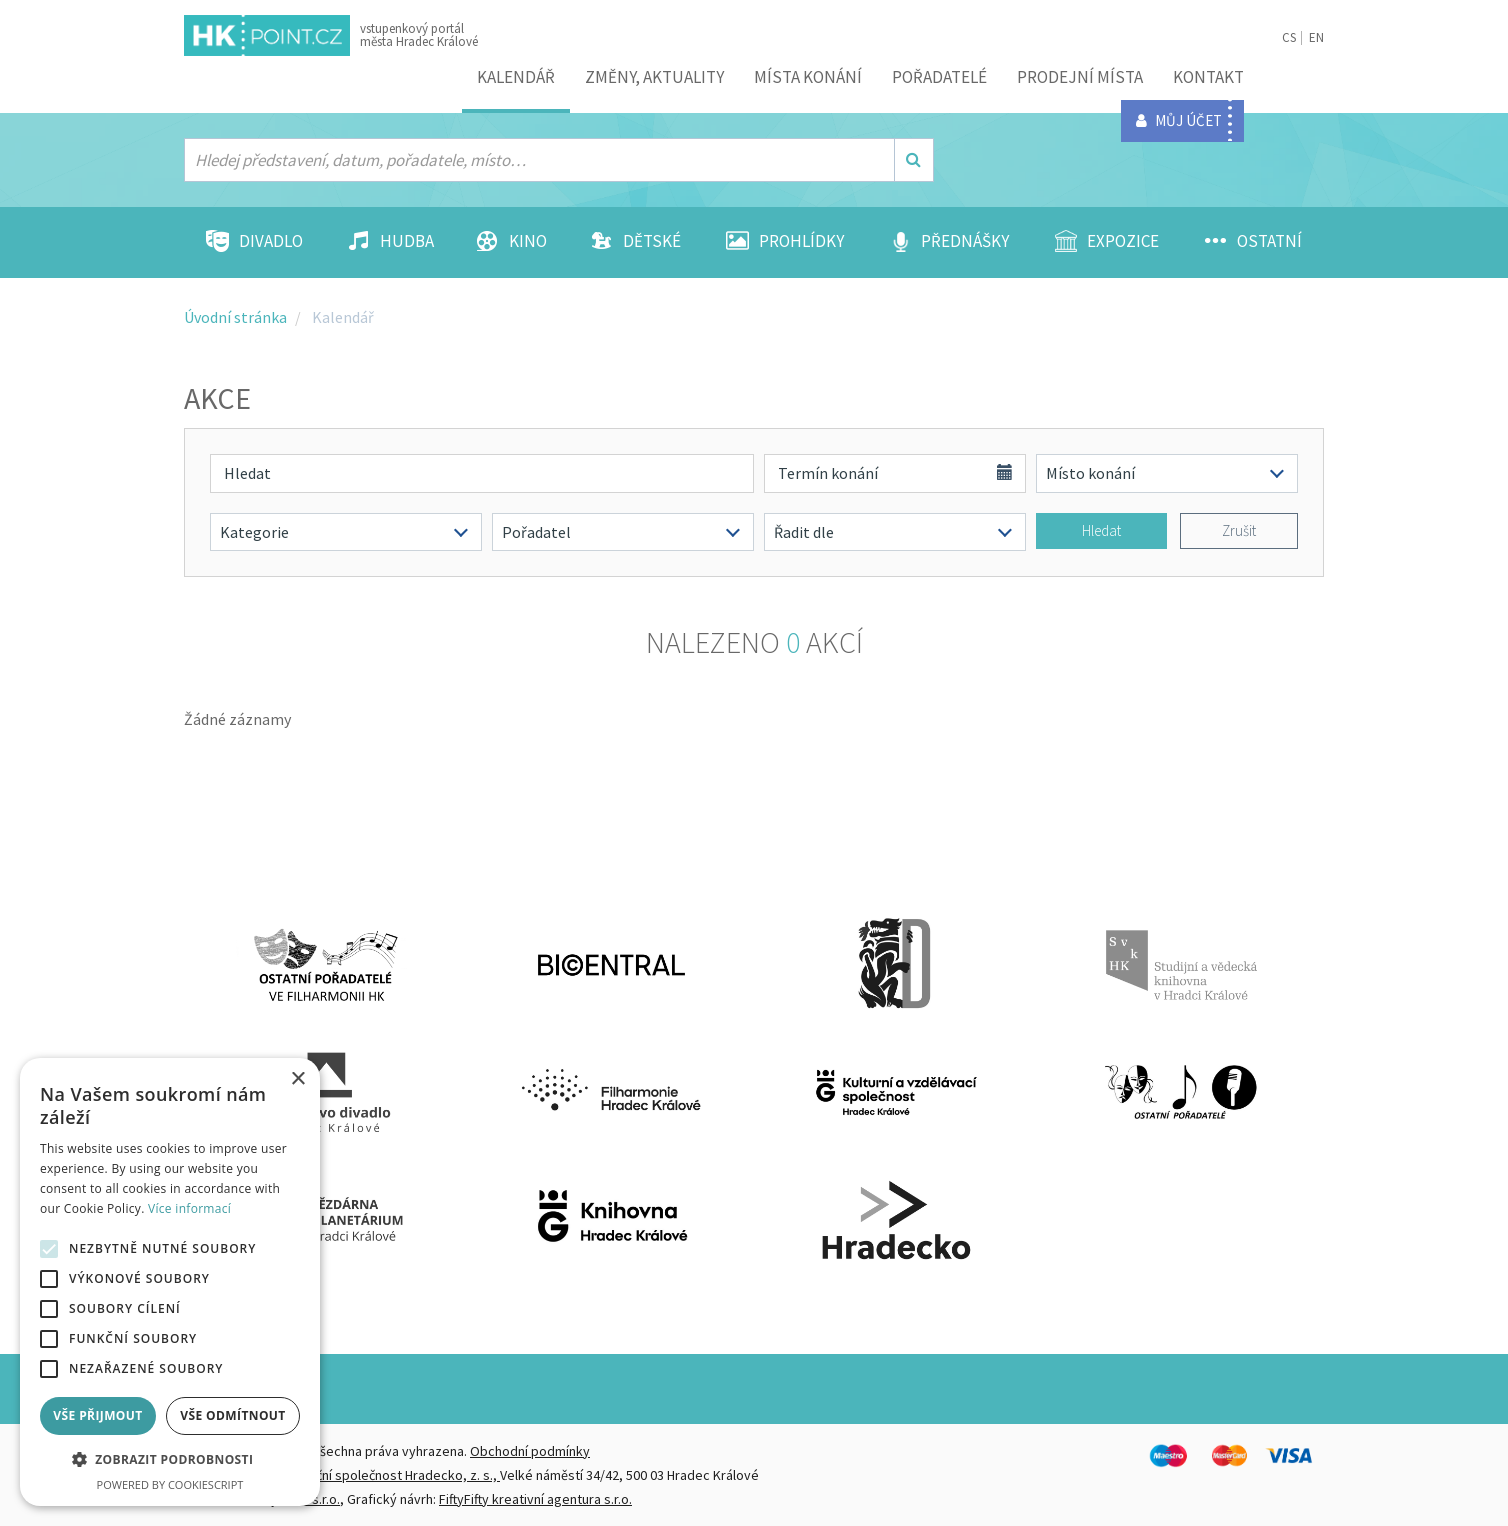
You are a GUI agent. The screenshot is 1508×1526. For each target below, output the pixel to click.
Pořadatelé (939, 77)
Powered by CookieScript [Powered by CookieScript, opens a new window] (170, 1484)
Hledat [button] (1101, 530)
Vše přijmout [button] (97, 1415)
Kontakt (1208, 77)
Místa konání (808, 77)
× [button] (297, 1079)
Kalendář (516, 77)
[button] (170, 1460)
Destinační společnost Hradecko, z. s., (385, 1475)
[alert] (170, 1282)
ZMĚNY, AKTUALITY (654, 77)
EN (1316, 37)
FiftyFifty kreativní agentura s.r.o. (535, 1499)
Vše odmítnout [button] (232, 1415)
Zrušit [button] (1239, 530)
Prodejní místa (1080, 77)
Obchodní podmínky (530, 1451)
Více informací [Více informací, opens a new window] (189, 1208)
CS (1289, 37)
